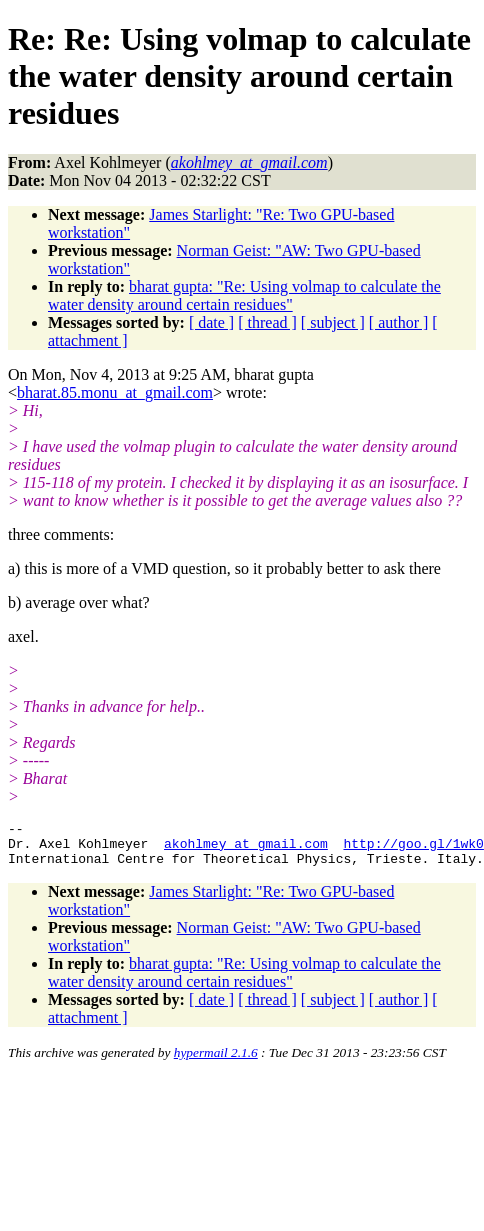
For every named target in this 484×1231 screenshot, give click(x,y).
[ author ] (399, 322)
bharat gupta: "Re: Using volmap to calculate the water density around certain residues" (244, 295)
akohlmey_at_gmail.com (246, 849)
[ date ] (211, 322)
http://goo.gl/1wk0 (413, 849)
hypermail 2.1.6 (216, 1061)
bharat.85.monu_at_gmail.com (115, 392)
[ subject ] (333, 322)
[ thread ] (267, 322)
